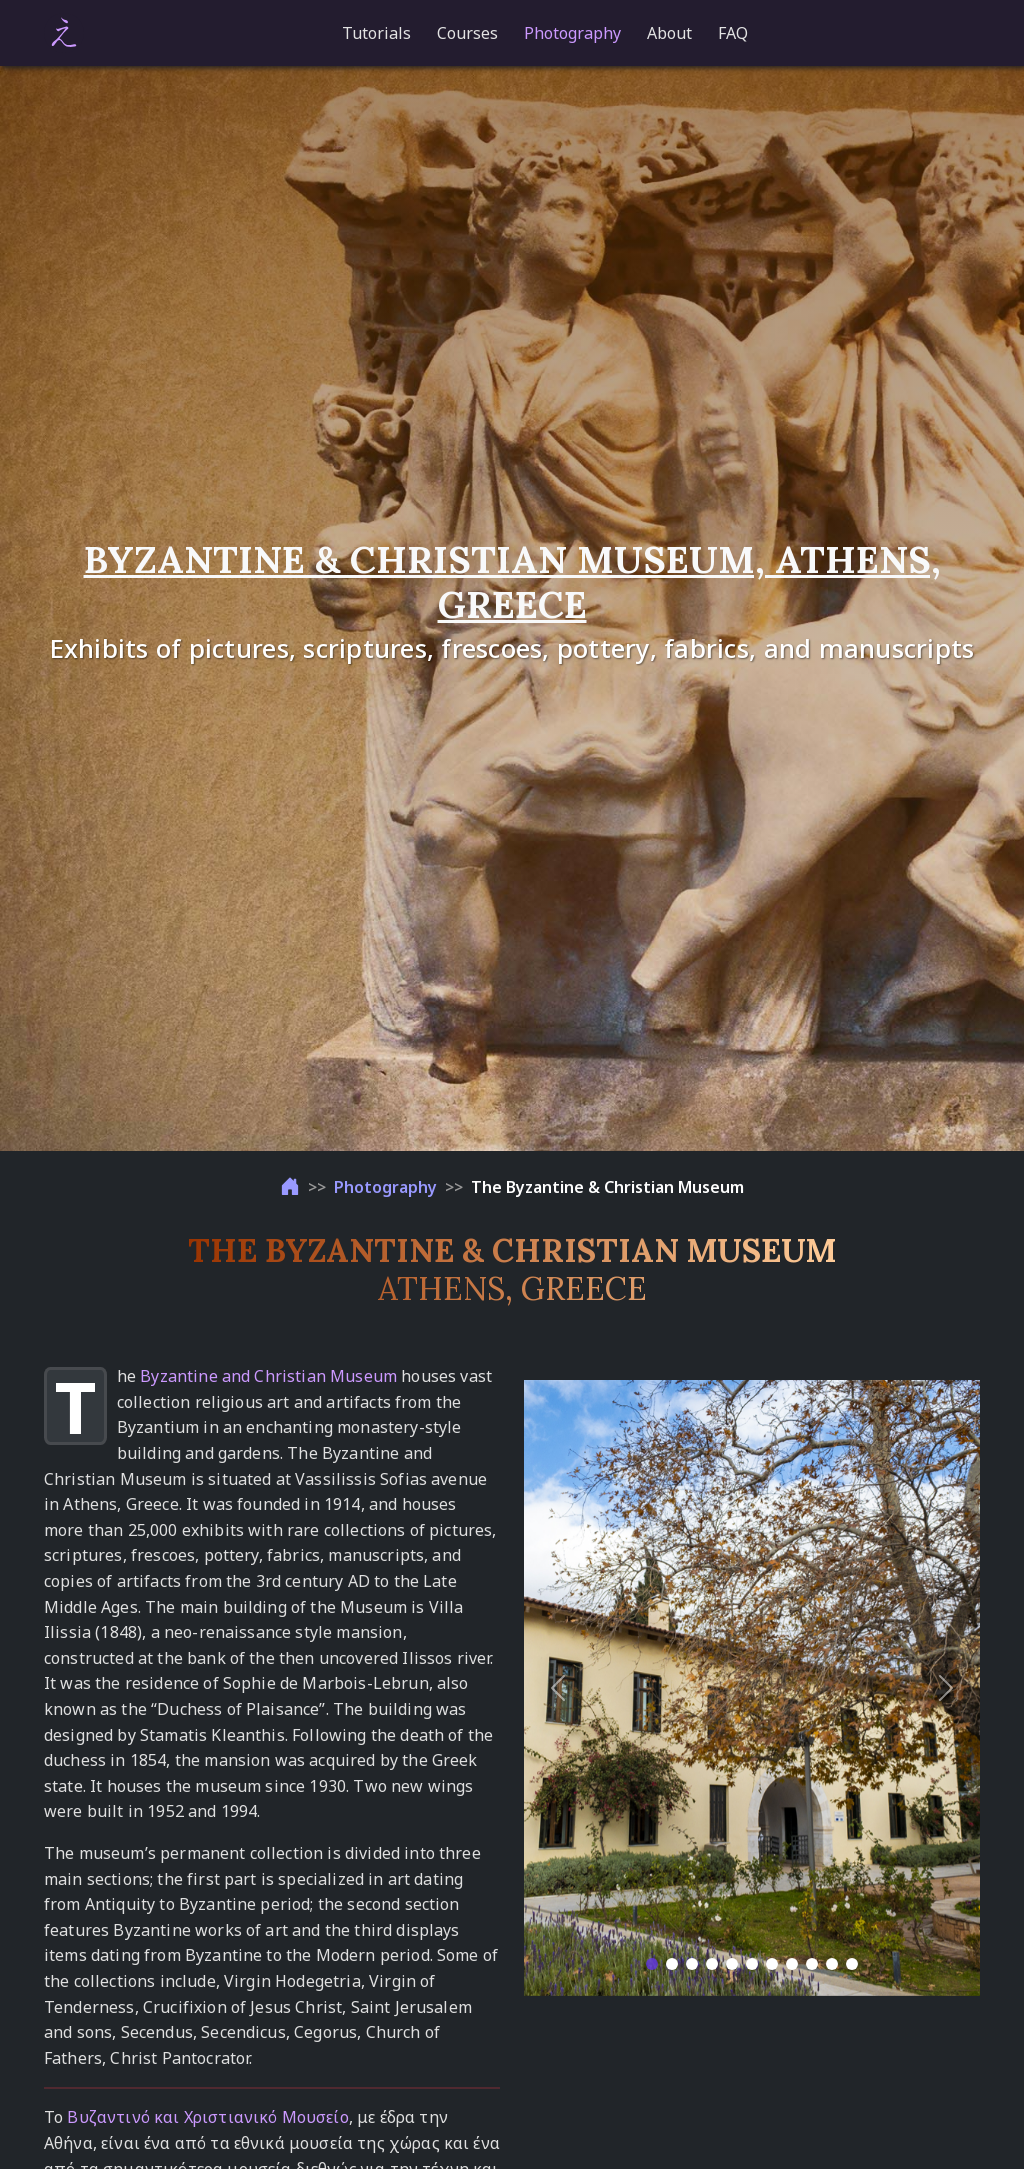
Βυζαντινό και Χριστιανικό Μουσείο (207, 2117)
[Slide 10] (832, 1964)
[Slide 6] (752, 1964)
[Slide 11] (852, 1964)
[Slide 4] (712, 1964)
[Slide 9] (812, 1964)
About (669, 33)
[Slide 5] (732, 1964)
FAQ (733, 33)
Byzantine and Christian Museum (268, 1376)
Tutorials (376, 33)
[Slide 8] (792, 1964)
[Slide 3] (692, 1964)
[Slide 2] (672, 1964)
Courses (467, 33)
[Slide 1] (652, 1964)
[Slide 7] (772, 1964)
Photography (572, 33)
